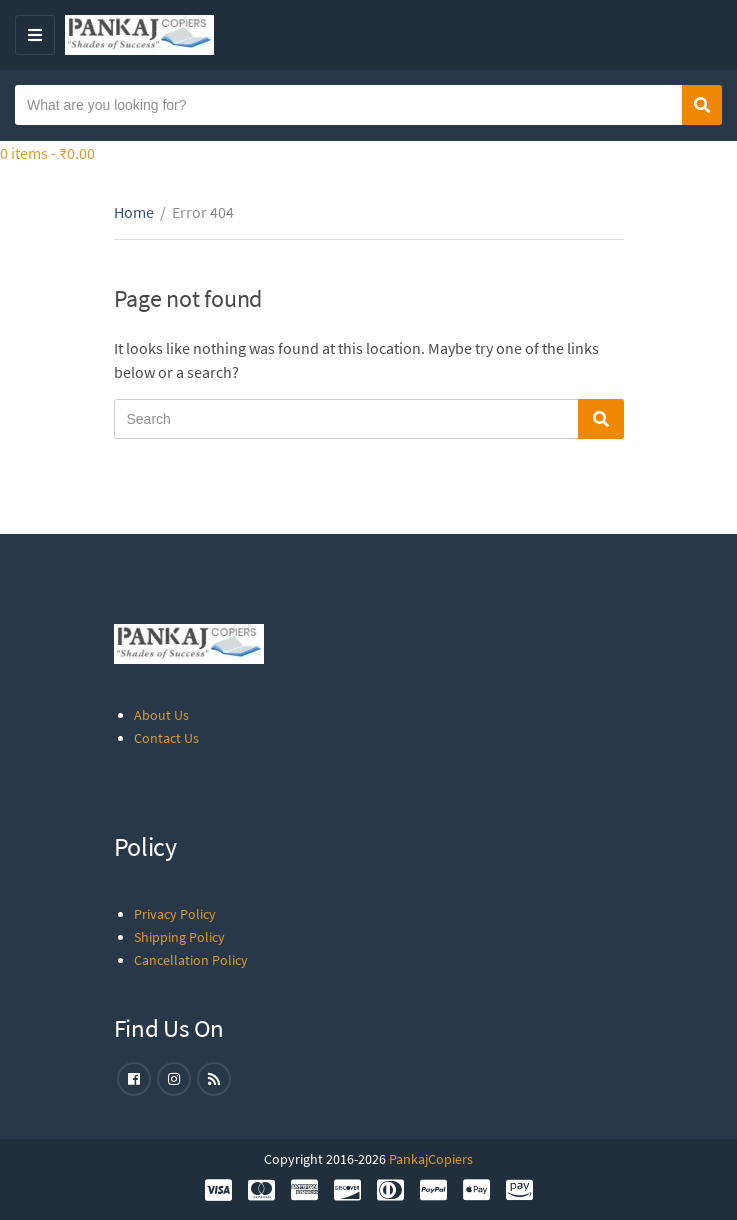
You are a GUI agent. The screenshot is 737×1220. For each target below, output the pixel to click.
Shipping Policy (179, 937)
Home (134, 212)
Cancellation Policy (191, 960)
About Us (161, 715)
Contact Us (166, 738)
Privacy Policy (175, 914)
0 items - (47, 153)
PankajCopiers (431, 1159)
